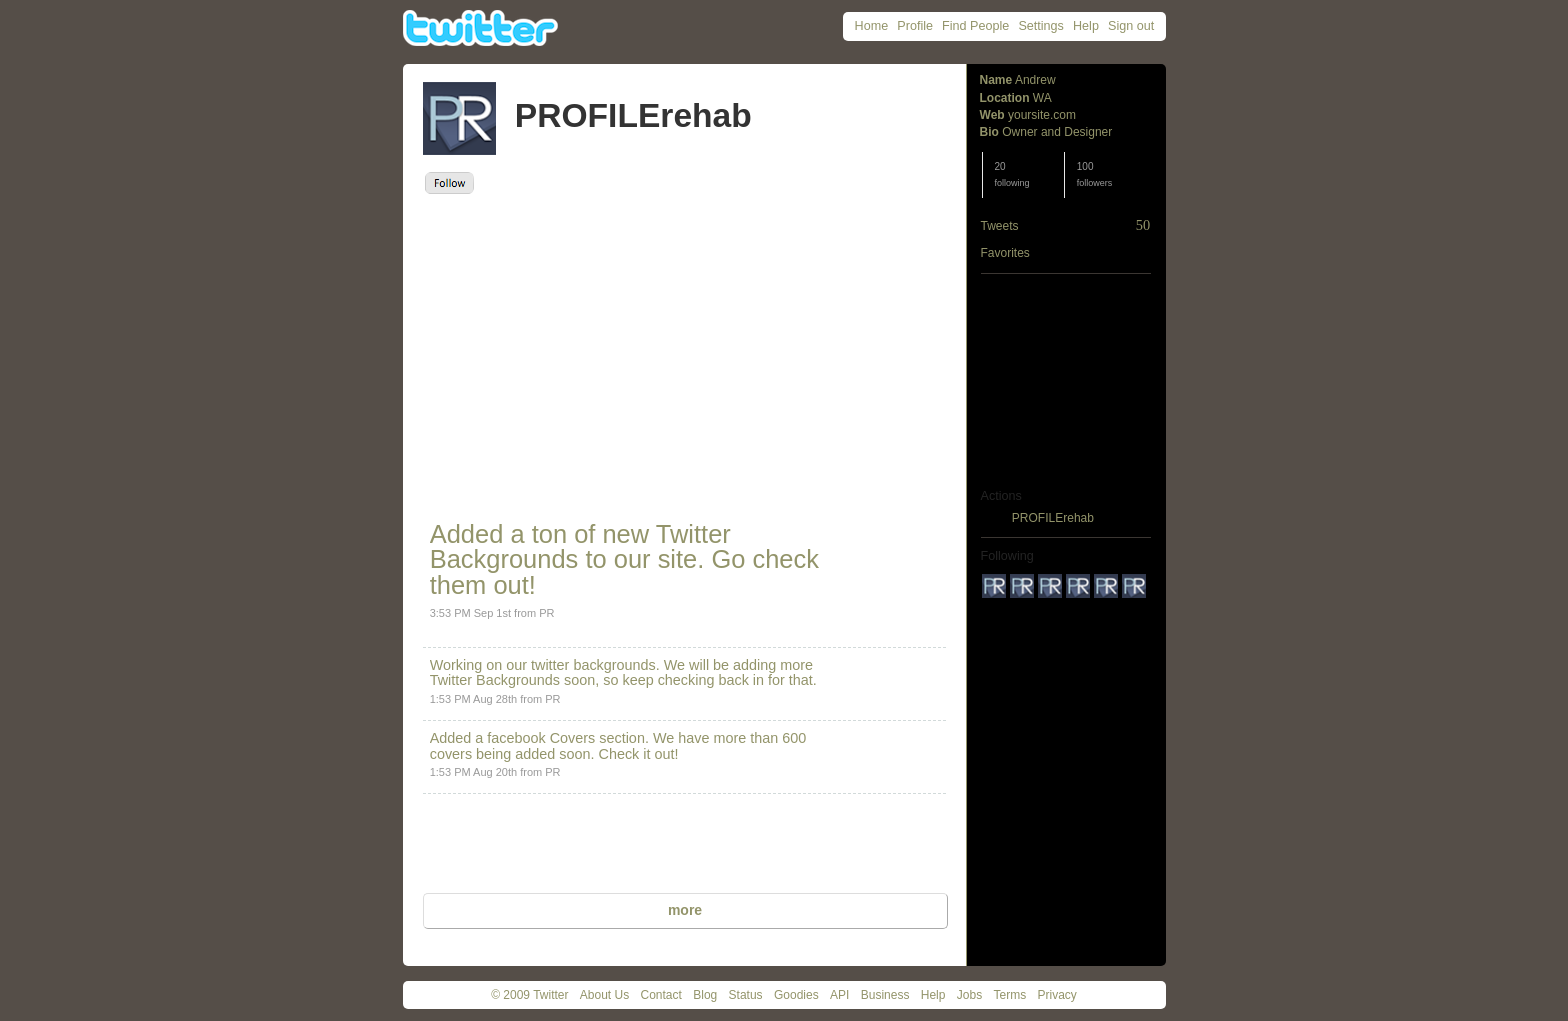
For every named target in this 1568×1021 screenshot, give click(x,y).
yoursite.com (1042, 115)
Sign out (1131, 26)
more (685, 910)
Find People (975, 26)
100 (1095, 174)
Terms (1009, 995)
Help (1086, 26)
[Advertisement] (605, 344)
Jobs (969, 995)
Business (885, 995)
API (839, 995)
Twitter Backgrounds (495, 680)
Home (872, 26)
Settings (1041, 26)
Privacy (1057, 995)
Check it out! (639, 754)
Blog (705, 995)
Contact (661, 995)
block (995, 518)
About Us (604, 995)
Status (746, 995)
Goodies (796, 995)
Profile (915, 26)
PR (546, 613)
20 (1012, 174)
